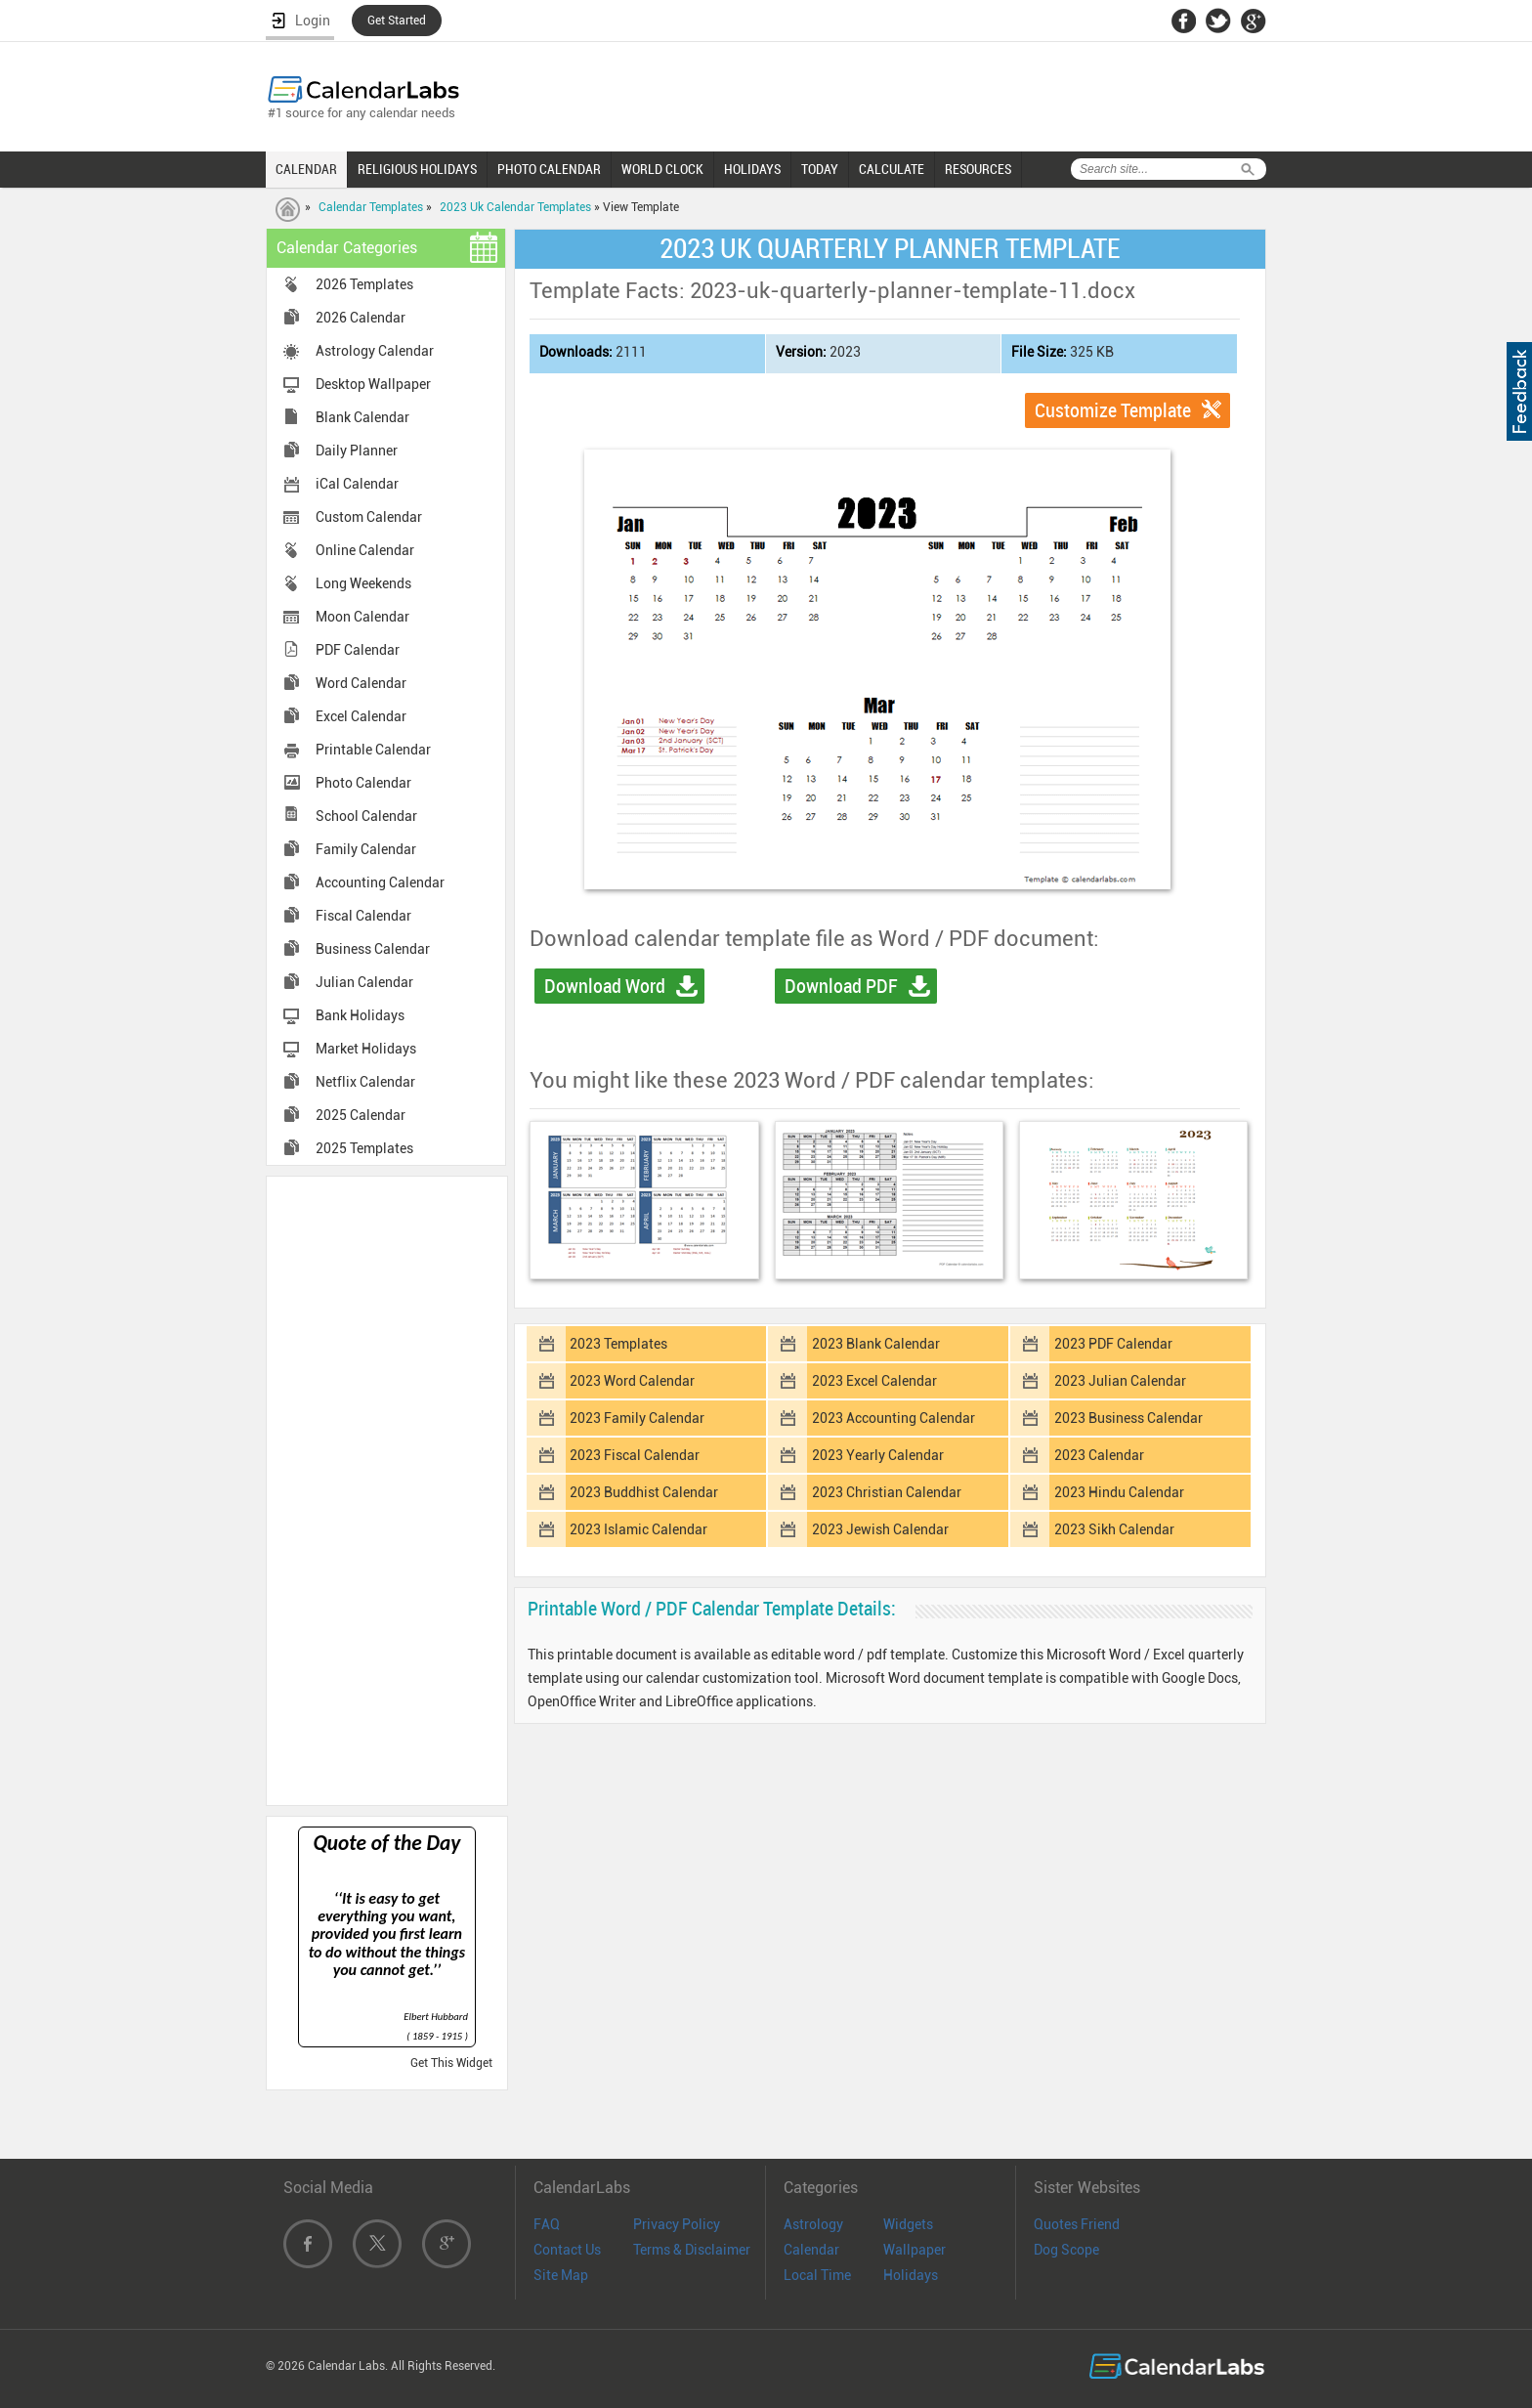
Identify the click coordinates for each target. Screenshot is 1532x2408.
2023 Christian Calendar (886, 1492)
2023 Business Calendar (1128, 1418)
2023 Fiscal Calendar (635, 1455)
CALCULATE (891, 169)
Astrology (813, 2224)
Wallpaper (914, 2250)
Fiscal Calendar (363, 916)
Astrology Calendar (375, 351)
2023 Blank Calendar (876, 1344)
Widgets (908, 2224)
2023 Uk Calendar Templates (515, 207)
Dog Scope (1066, 2250)
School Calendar (366, 816)
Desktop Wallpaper (373, 384)
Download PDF (841, 986)
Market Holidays (366, 1048)
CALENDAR (306, 169)
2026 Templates (364, 284)
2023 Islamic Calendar (638, 1529)
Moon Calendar (362, 616)
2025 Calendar (360, 1115)
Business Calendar (373, 949)
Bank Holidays (360, 1015)
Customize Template (1113, 410)
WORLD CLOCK (662, 169)
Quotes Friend (1077, 2224)
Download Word (604, 986)
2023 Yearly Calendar (878, 1455)
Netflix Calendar (365, 1082)
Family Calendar (366, 849)
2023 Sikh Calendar (1114, 1529)
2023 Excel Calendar (874, 1381)
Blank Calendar (362, 417)
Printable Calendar (373, 749)
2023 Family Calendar (637, 1418)
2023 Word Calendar (632, 1381)
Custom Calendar (369, 517)
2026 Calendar (360, 317)
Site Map (560, 2275)
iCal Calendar (357, 484)
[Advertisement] (387, 1489)
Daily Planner (357, 450)
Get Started (396, 20)
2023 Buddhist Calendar (644, 1492)
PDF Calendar (358, 650)
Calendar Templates (371, 207)
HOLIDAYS (752, 169)
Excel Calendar (361, 716)
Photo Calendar (363, 783)
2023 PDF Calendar (1113, 1344)
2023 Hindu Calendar (1119, 1492)
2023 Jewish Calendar (880, 1529)
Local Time (817, 2275)
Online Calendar (365, 550)
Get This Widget (451, 2063)
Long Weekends (363, 583)
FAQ (546, 2224)
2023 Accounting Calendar (893, 1418)
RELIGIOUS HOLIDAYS (417, 169)
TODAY (819, 169)
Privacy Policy (676, 2224)
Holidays (910, 2275)
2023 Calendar (1099, 1455)
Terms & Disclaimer (691, 2250)
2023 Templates (618, 1344)
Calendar (811, 2250)
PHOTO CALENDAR (549, 169)
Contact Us (567, 2250)
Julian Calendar (364, 982)
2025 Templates (364, 1148)
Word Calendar (361, 683)
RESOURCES (978, 169)
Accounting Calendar (380, 882)
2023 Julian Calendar (1120, 1381)
